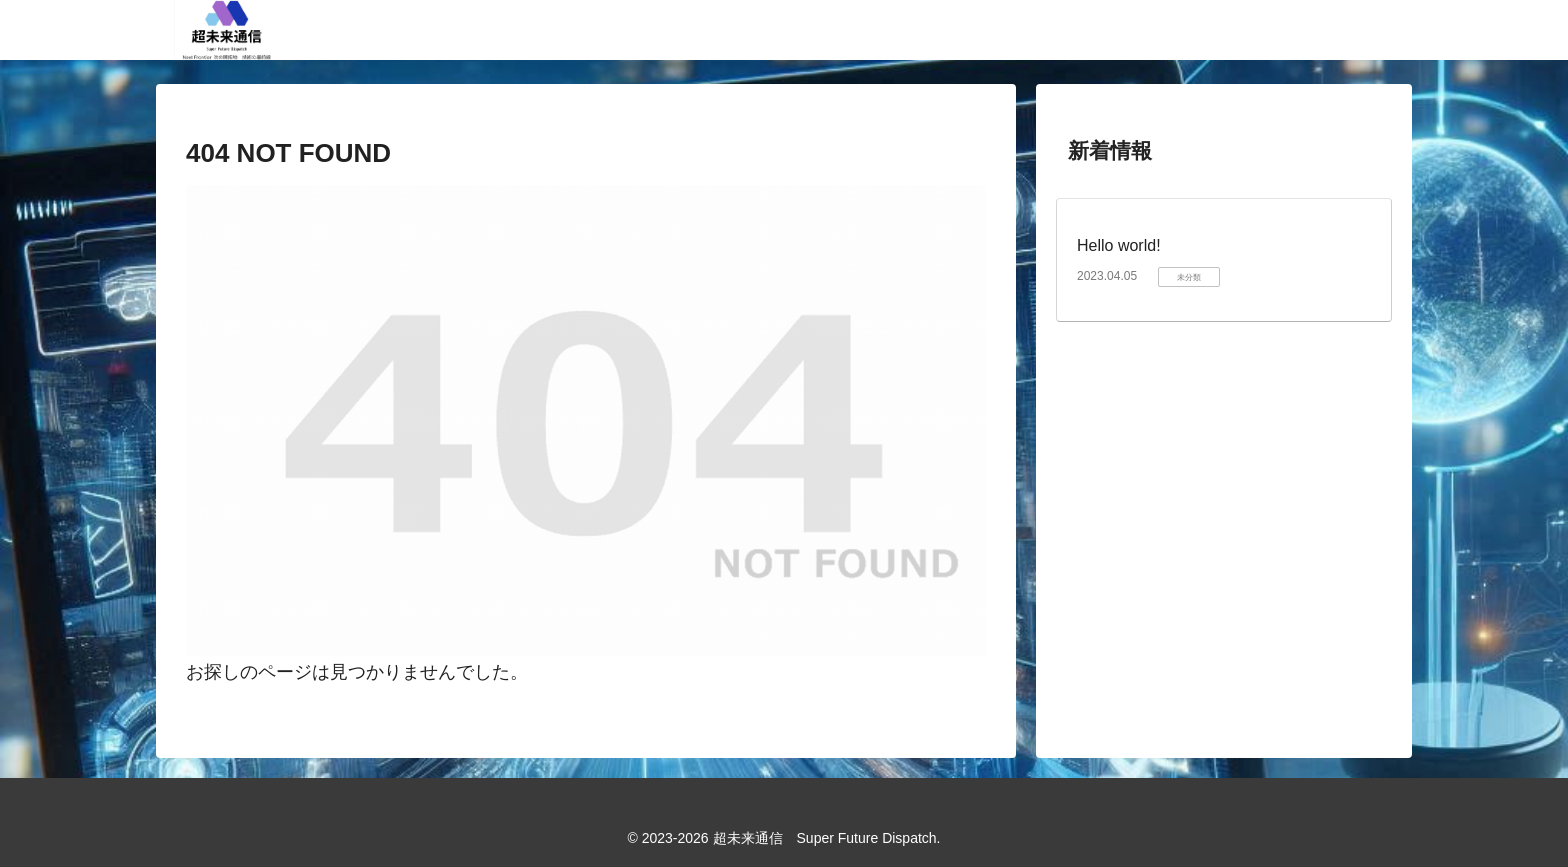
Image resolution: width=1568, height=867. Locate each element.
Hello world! (1119, 245)
